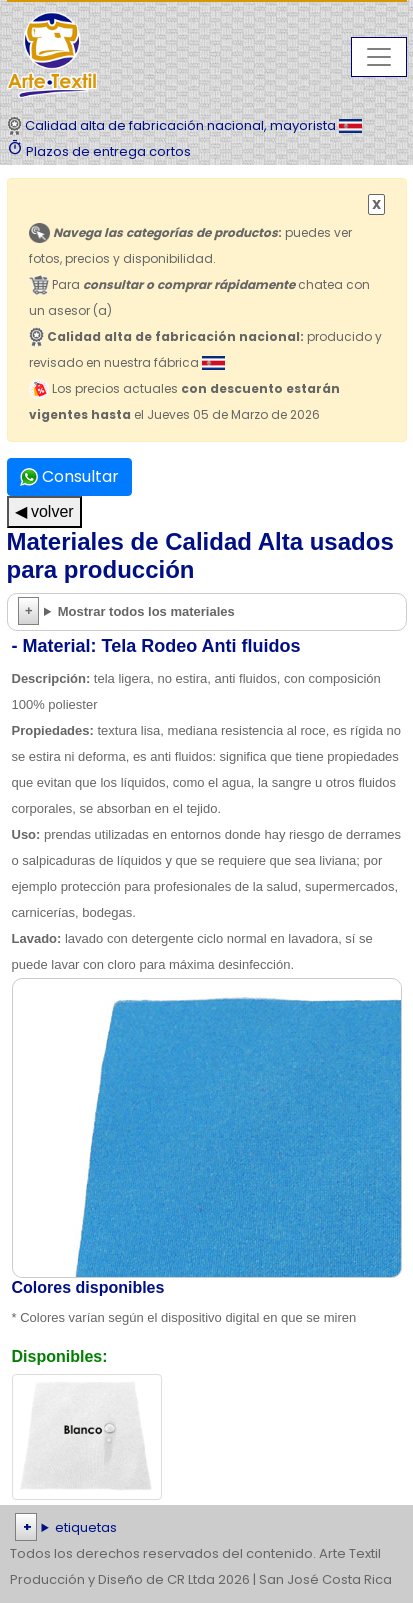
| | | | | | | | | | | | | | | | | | (206, 1528)
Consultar (69, 476)
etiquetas (86, 1527)
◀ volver (44, 511)
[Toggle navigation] (379, 57)
